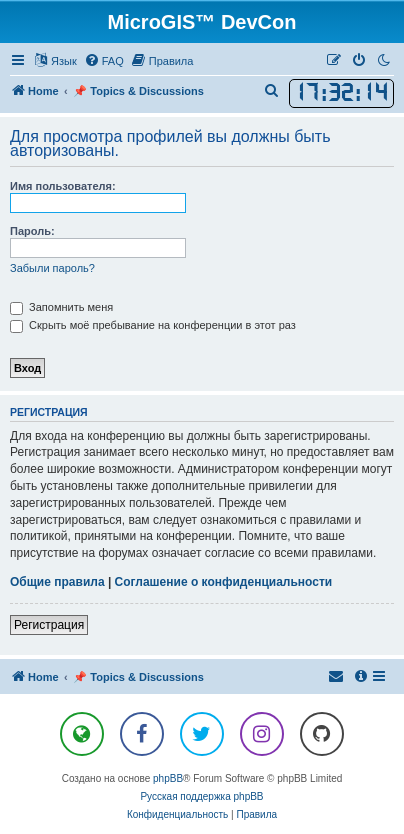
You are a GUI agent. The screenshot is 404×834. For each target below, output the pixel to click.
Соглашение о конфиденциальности (224, 582)
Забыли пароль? (52, 268)
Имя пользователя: (63, 186)
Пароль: (32, 231)
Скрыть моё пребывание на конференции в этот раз (153, 325)
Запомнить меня (61, 307)
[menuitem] (104, 61)
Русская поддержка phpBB (201, 796)
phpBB (168, 778)
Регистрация (49, 625)
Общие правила (57, 582)
